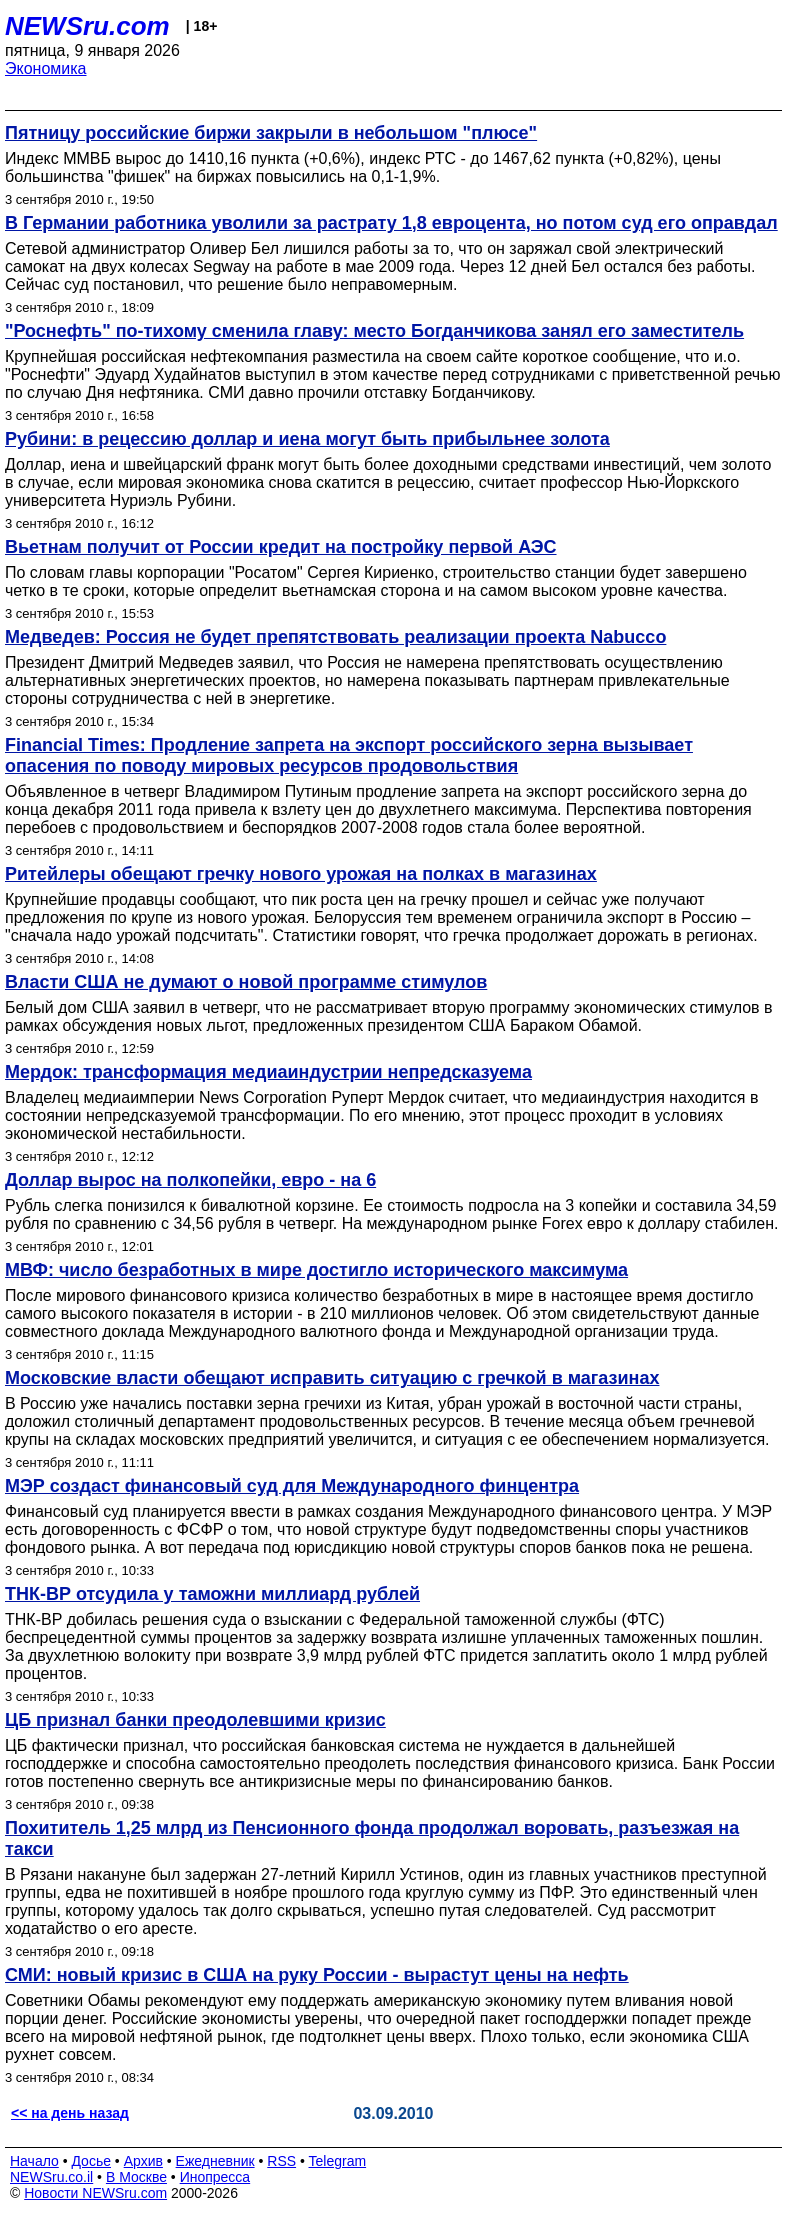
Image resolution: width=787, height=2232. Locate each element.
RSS (281, 2161)
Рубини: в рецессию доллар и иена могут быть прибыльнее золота (307, 439)
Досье (91, 2161)
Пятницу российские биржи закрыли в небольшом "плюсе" (271, 133)
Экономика (46, 68)
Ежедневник (215, 2161)
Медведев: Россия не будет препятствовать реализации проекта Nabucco (335, 637)
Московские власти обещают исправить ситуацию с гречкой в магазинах (332, 1378)
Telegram (338, 2161)
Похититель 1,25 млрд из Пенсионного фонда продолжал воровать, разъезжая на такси (372, 1838)
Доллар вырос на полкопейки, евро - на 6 (190, 1180)
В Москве (136, 2177)
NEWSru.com (87, 26)
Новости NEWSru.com (95, 2193)
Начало (34, 2161)
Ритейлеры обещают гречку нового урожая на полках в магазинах (301, 874)
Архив (143, 2161)
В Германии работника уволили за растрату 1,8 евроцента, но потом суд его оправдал (391, 223)
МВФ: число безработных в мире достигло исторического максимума (316, 1270)
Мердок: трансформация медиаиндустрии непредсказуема (268, 1072)
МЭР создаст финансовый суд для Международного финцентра (292, 1486)
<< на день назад (70, 2113)
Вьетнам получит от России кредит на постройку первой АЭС (281, 547)
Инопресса (215, 2177)
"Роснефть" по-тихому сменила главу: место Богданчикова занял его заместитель (374, 331)
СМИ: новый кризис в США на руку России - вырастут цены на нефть (317, 1975)
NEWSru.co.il (51, 2177)
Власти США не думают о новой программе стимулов (246, 982)
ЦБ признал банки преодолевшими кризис (195, 1720)
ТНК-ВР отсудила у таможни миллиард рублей (212, 1594)
